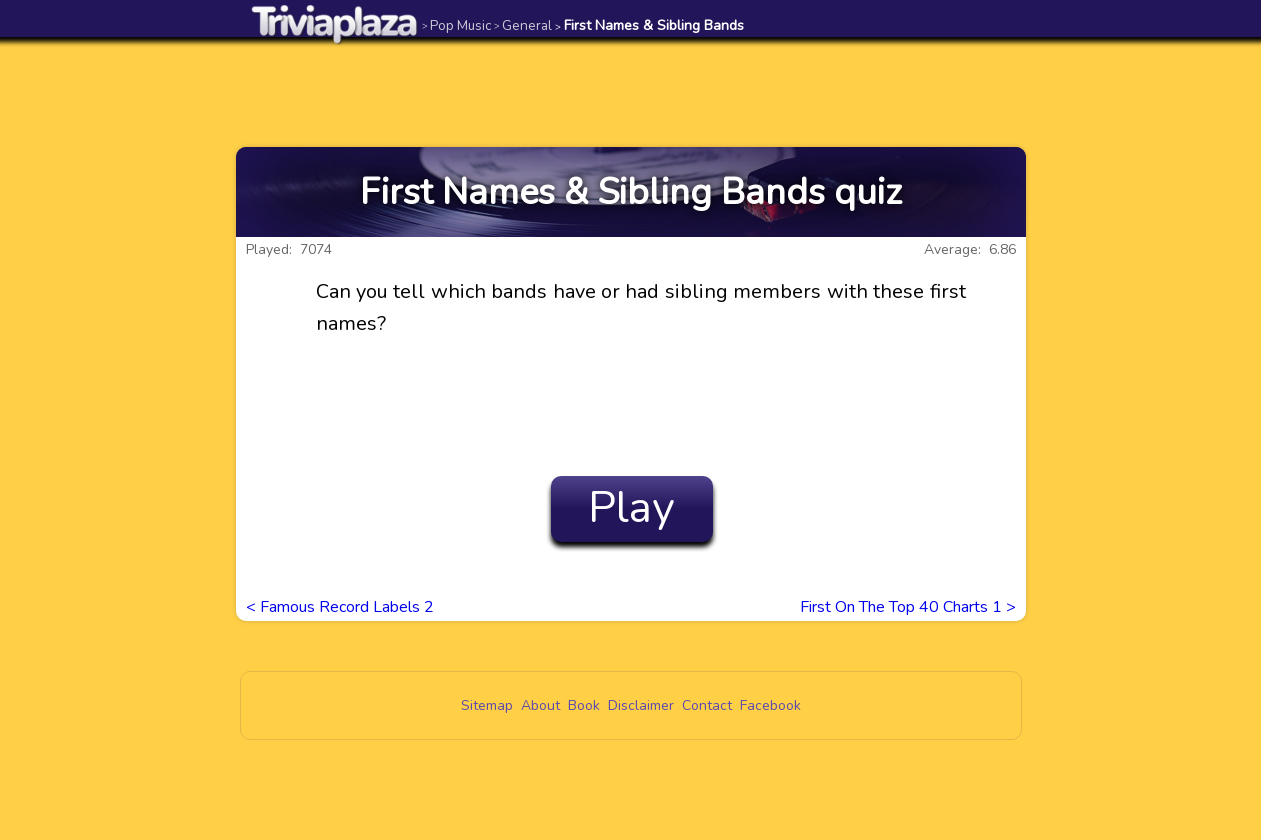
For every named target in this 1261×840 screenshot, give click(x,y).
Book (584, 705)
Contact (707, 705)
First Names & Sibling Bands (649, 25)
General (523, 25)
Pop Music (456, 25)
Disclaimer (641, 705)
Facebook (770, 705)
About (540, 705)
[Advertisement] (631, 92)
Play (631, 508)
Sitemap (487, 705)
